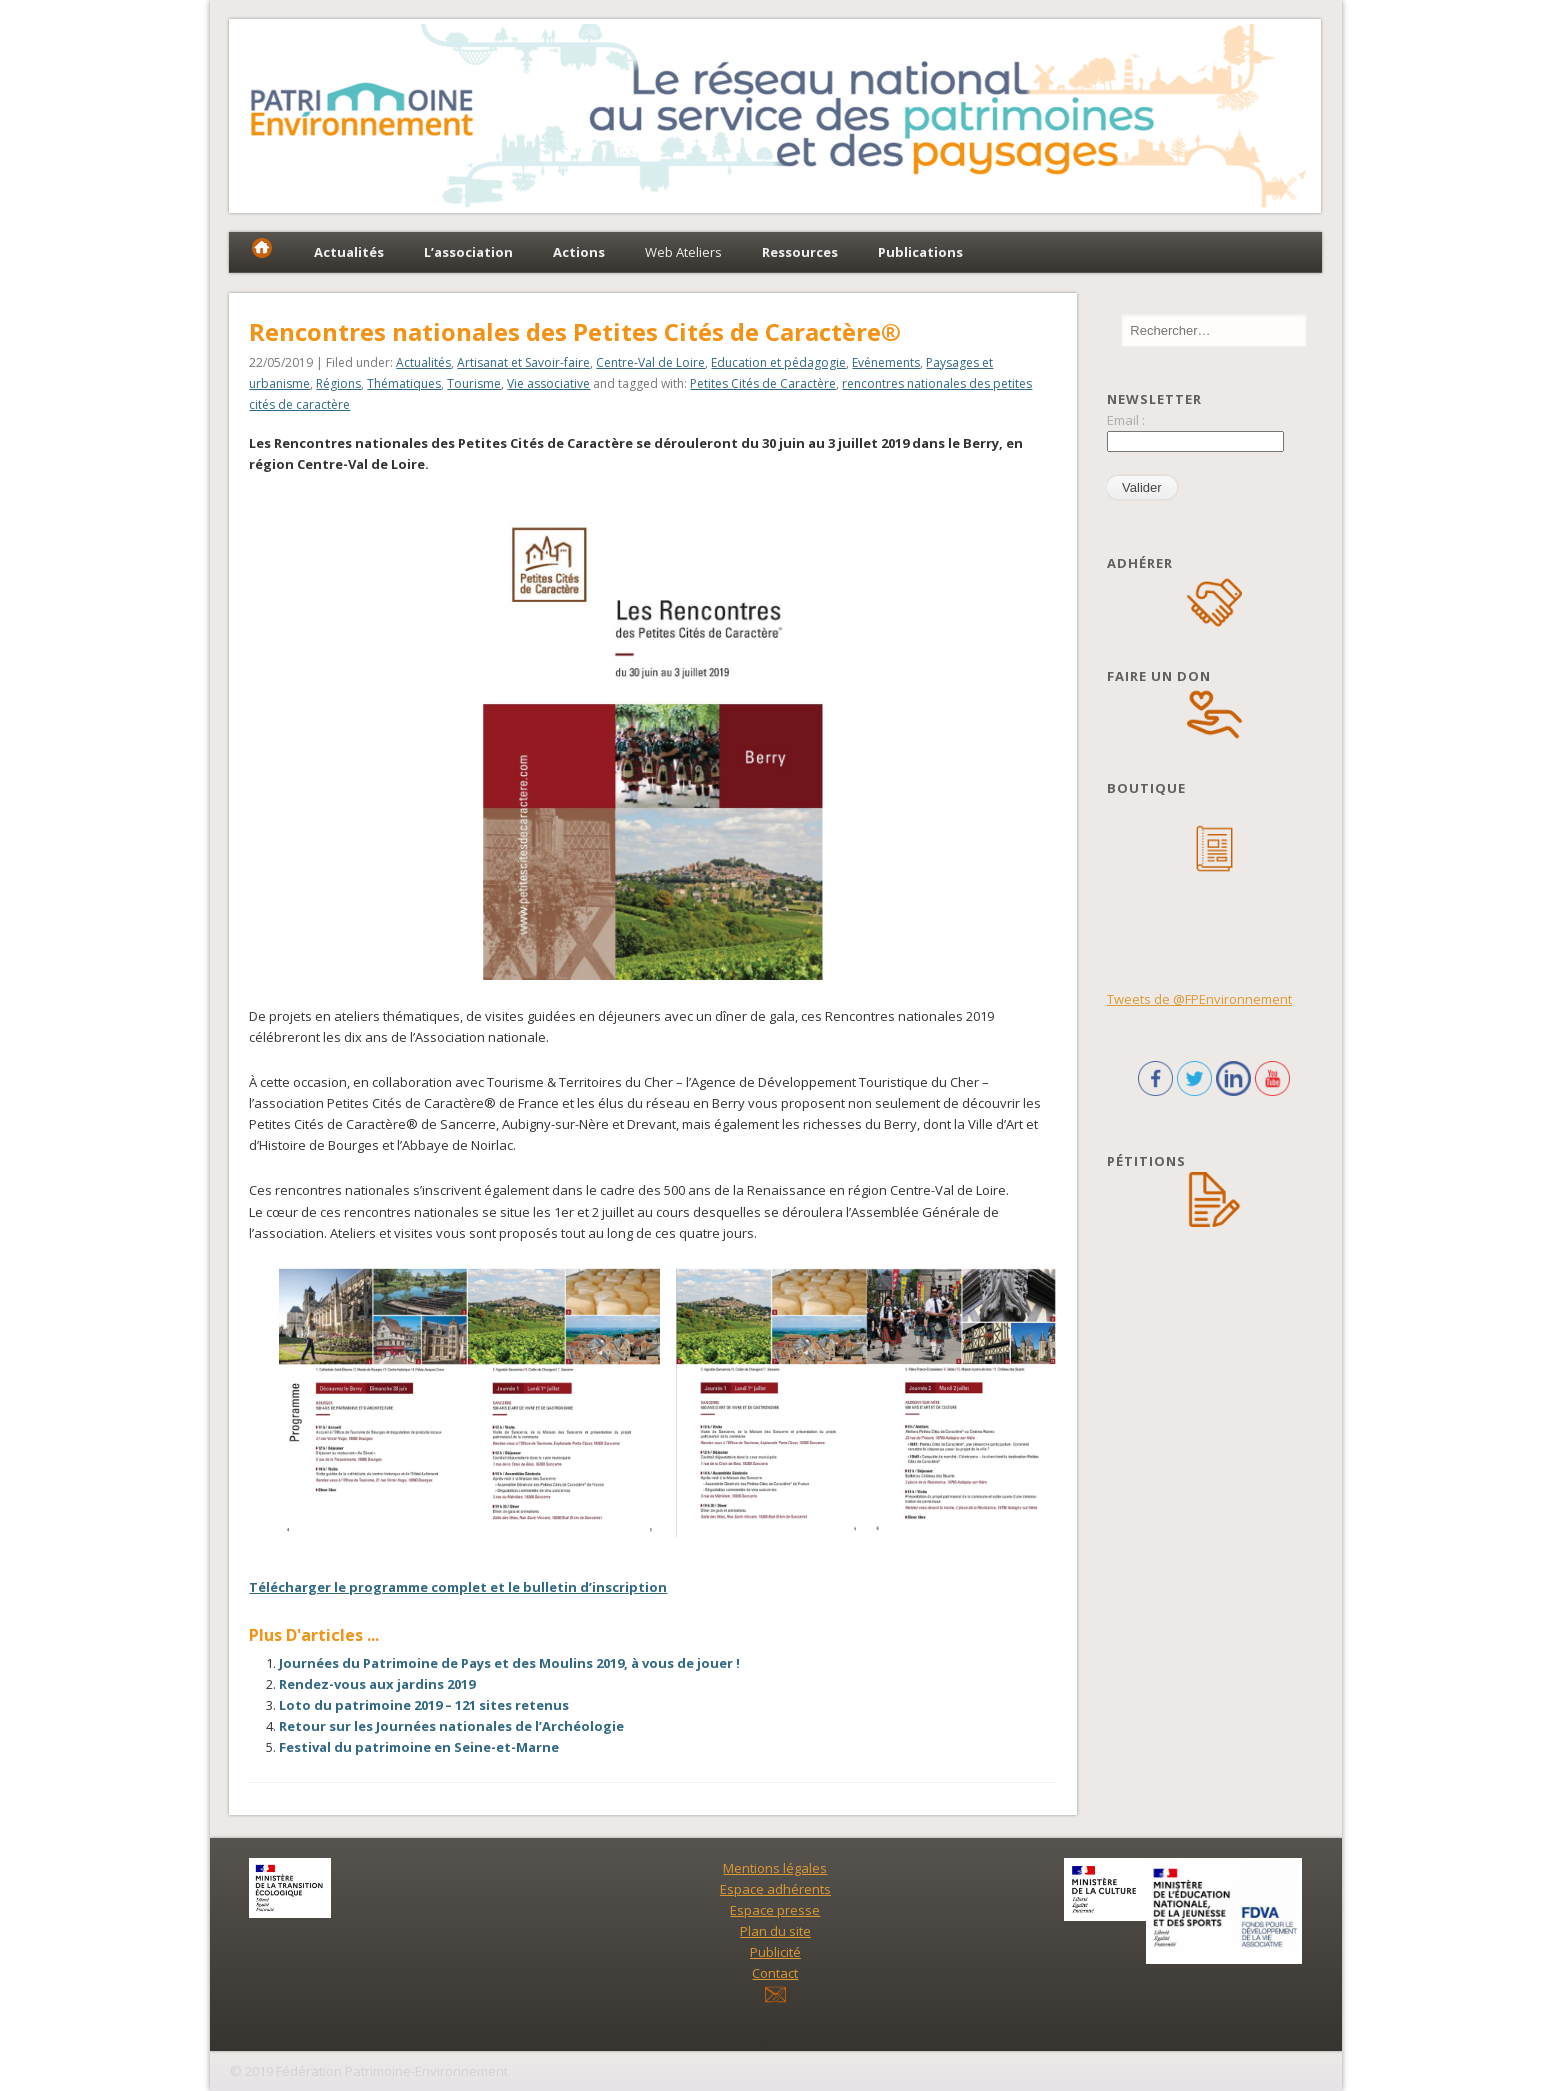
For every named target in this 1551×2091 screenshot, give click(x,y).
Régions (338, 383)
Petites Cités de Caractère (763, 383)
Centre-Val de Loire (650, 362)
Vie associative (548, 383)
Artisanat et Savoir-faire (523, 362)
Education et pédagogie (778, 362)
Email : (1126, 420)
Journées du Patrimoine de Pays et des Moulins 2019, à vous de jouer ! (509, 1663)
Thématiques (404, 383)
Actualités (423, 362)
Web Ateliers (683, 252)
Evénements (886, 362)
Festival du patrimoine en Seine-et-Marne (419, 1747)
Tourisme (474, 383)
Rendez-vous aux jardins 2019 (377, 1684)
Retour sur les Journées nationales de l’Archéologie (451, 1726)
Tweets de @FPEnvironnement (1199, 999)
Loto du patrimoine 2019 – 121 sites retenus (424, 1705)
